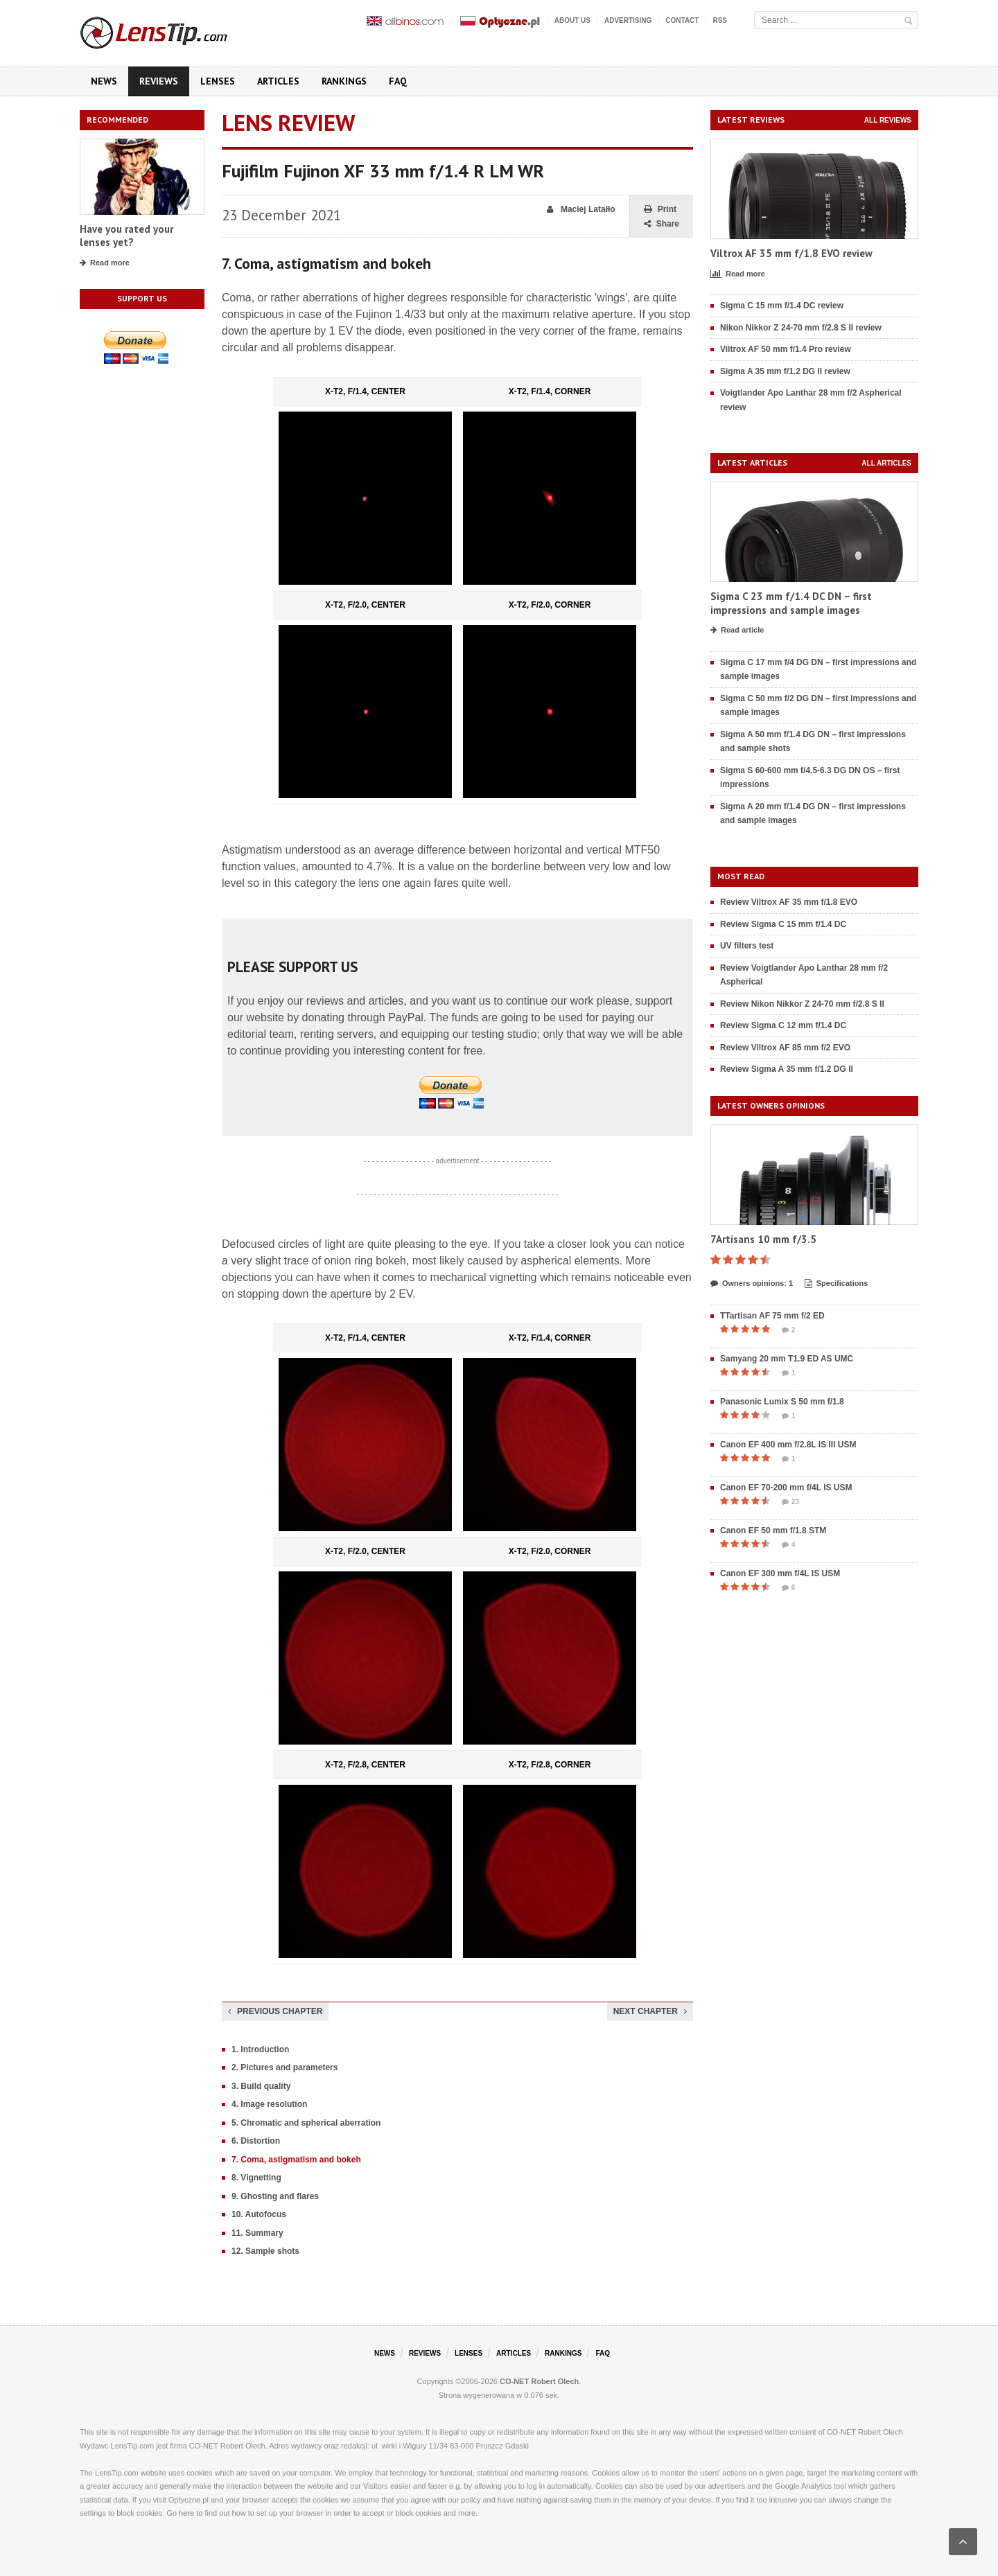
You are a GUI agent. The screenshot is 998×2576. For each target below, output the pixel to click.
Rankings (344, 81)
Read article (737, 630)
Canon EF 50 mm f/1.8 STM (773, 1530)
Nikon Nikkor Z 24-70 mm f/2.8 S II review (801, 328)
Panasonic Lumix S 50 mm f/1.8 (782, 1401)
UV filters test (746, 946)
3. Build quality (260, 2086)
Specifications (836, 1284)
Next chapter (650, 2011)
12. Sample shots (265, 2251)
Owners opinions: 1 (751, 1284)
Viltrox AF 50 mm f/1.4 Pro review (785, 349)
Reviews (158, 81)
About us (572, 20)
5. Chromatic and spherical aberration (305, 2123)
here (186, 2513)
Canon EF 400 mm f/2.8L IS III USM (788, 1444)
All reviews (887, 120)
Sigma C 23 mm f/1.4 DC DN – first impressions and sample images (791, 603)
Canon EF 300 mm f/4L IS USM (780, 1573)
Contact (682, 20)
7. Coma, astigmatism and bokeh (296, 2159)
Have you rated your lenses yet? (126, 235)
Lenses (217, 81)
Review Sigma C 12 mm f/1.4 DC (783, 1025)
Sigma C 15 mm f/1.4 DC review (781, 305)
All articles (886, 463)
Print (660, 209)
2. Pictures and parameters (284, 2067)
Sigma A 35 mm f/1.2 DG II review (785, 371)
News (104, 81)
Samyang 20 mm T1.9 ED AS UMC (786, 1359)
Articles (278, 81)
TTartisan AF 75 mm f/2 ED (772, 1316)
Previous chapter (275, 2011)
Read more (105, 263)
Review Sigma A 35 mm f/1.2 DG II (786, 1069)
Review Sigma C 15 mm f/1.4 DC (783, 924)
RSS (719, 20)
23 (790, 1502)
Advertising (627, 20)
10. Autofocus (258, 2214)
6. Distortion (255, 2141)
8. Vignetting (256, 2177)
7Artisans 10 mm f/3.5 (763, 1239)
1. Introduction (260, 2049)
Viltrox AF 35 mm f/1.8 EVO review (791, 253)
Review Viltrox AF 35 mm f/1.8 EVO (788, 902)
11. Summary (257, 2233)
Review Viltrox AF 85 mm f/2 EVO (785, 1047)
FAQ (398, 81)
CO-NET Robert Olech (539, 2381)
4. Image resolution (269, 2104)
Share (661, 224)
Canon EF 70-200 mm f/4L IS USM (786, 1487)
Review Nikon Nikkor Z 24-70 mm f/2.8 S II (802, 1004)
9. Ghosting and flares (275, 2196)
